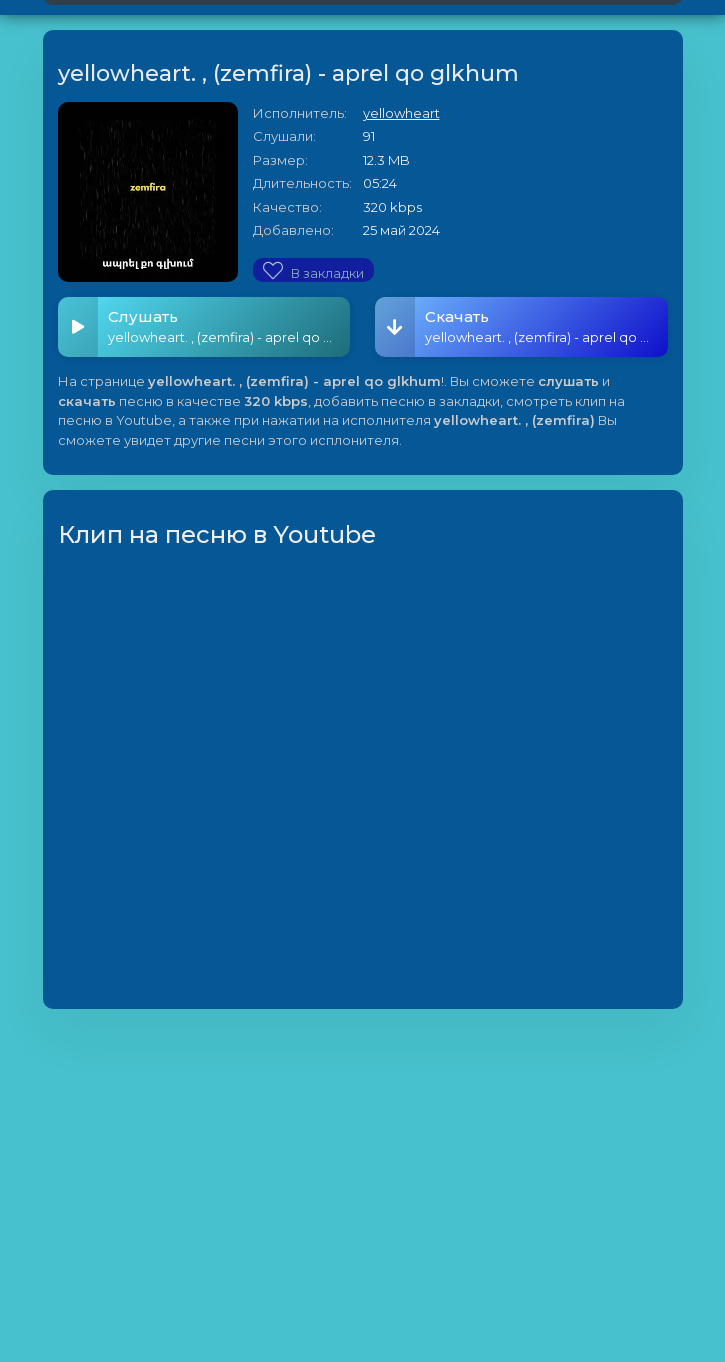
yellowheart (401, 113)
